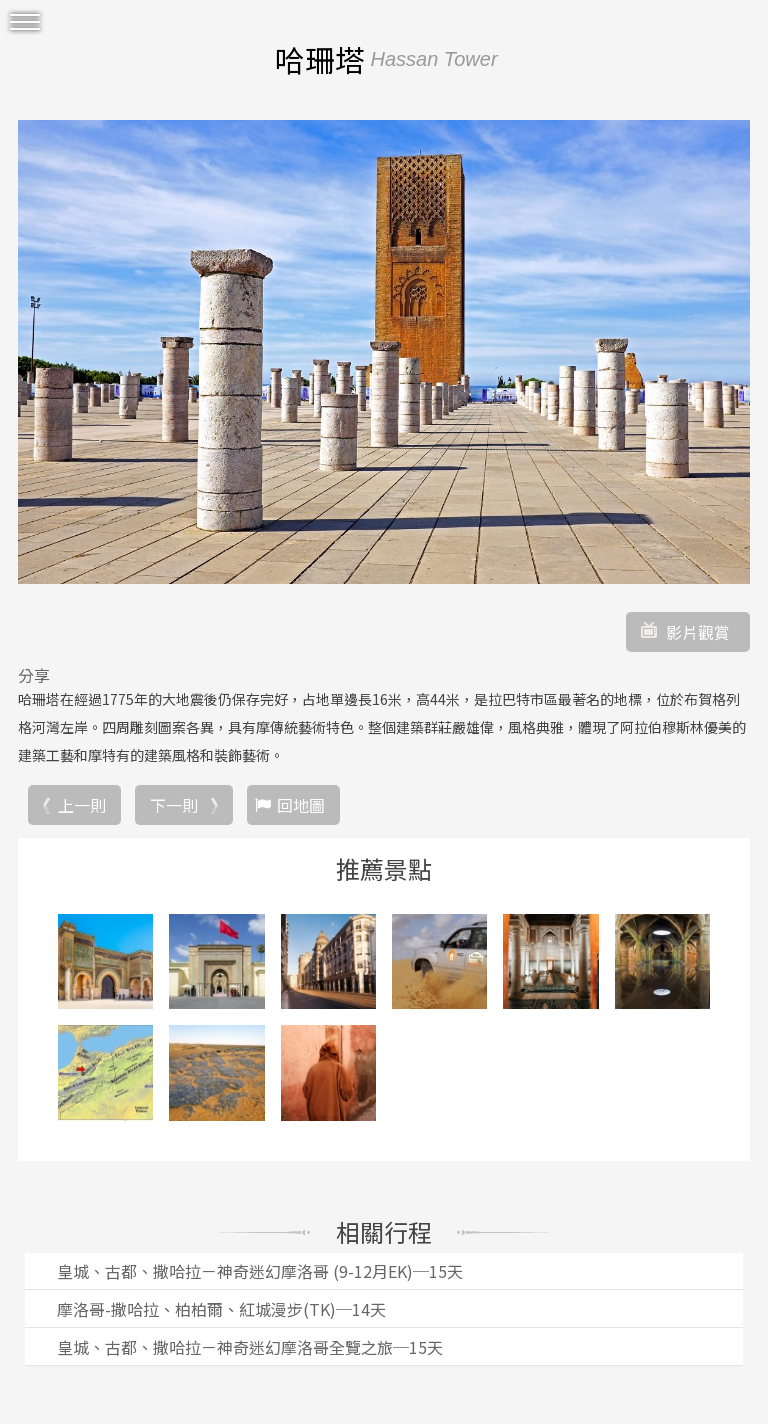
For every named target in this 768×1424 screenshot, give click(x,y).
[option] (384, 352)
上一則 (82, 805)
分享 (34, 675)
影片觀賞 (698, 632)
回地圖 (301, 805)
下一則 (174, 805)
